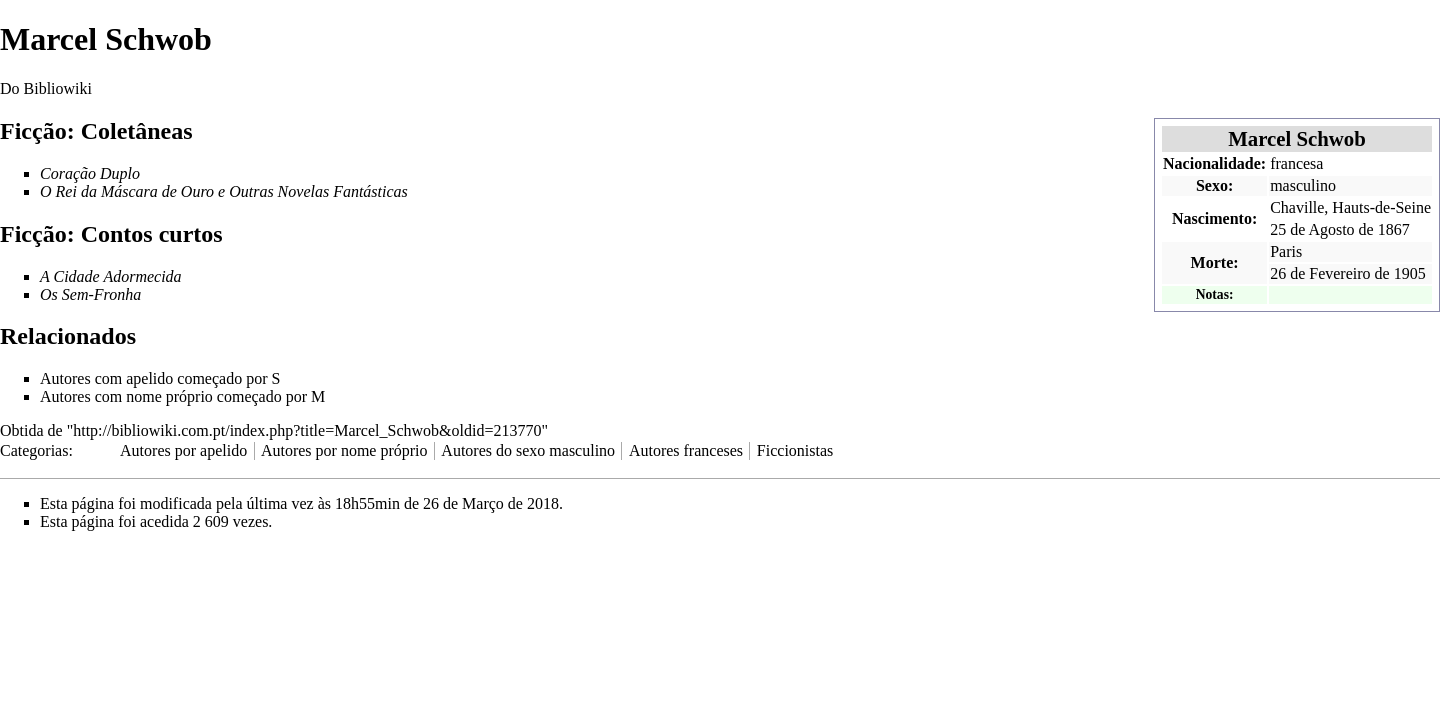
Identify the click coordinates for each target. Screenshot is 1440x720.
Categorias (34, 450)
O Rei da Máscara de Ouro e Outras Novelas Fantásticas (224, 191)
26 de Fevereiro (1320, 273)
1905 (1410, 273)
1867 (1394, 229)
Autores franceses (686, 450)
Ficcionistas (795, 450)
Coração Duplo (90, 173)
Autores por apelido (183, 450)
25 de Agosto (1312, 229)
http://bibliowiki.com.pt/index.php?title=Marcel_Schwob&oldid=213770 (307, 430)
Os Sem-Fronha (90, 294)
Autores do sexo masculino (528, 450)
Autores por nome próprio (344, 450)
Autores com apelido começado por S (160, 378)
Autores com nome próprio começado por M (182, 396)
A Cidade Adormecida (111, 276)
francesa (1296, 163)
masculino (1303, 185)
